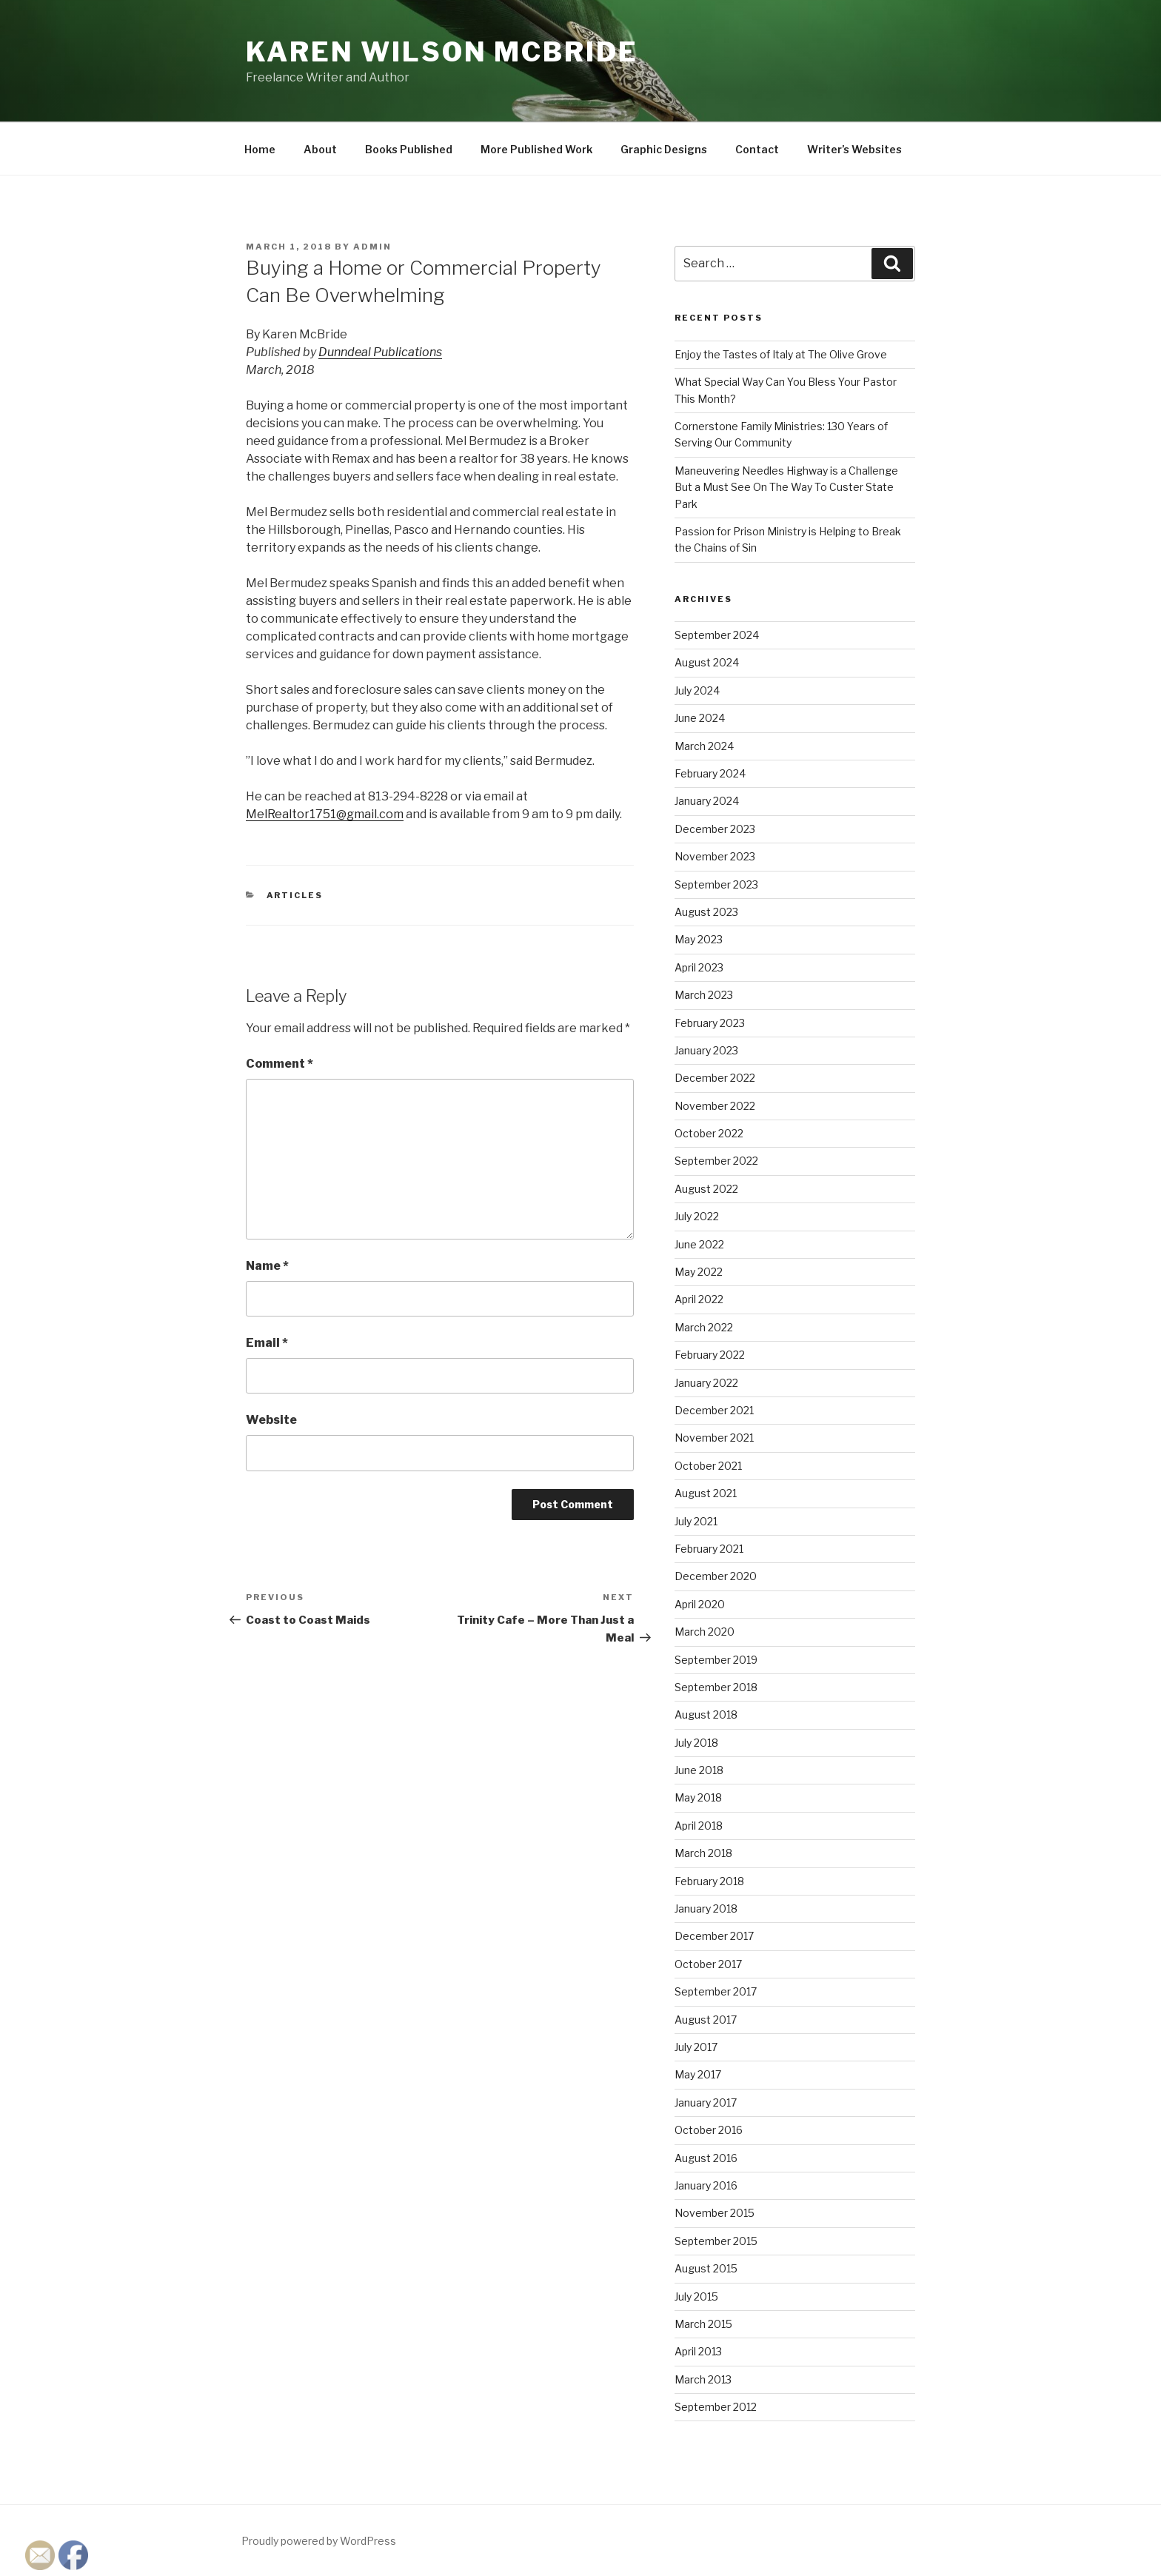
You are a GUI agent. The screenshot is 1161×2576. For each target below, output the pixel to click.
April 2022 (699, 1299)
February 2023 (710, 1023)
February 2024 (710, 773)
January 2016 (706, 2185)
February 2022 (710, 1354)
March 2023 (704, 994)
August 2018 (706, 1714)
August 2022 (706, 1188)
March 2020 (705, 1631)
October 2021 (708, 1465)
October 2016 (709, 2130)
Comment (279, 1064)
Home (259, 149)
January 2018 (706, 1908)
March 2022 (704, 1327)
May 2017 (698, 2074)
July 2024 (697, 690)
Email (267, 1343)
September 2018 (716, 1687)
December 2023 (715, 829)
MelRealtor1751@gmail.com (325, 814)
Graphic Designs (663, 149)
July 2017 (696, 2047)
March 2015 (703, 2324)
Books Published (408, 149)
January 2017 (706, 2102)
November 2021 (714, 1437)
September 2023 (716, 884)
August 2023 (706, 912)
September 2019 (716, 1659)
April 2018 (699, 1825)
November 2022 (715, 1106)
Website (271, 1420)
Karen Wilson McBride (442, 52)
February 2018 (709, 1881)
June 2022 (699, 1244)
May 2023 (699, 939)
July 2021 (696, 1521)
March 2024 (704, 746)
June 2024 (700, 718)
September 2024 (717, 635)
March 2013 (703, 2379)
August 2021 (706, 1493)
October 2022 (709, 1133)
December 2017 (714, 1936)
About (320, 149)
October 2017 (708, 1964)
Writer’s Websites (854, 149)
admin (372, 246)
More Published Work (536, 149)
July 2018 (696, 1742)
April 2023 (699, 967)
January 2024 (707, 800)
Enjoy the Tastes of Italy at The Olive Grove (781, 354)
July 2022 (697, 1216)
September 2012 (716, 2407)
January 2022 (706, 1382)
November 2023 (715, 856)
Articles (295, 895)
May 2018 (698, 1797)
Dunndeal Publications (380, 352)
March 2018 (703, 1853)
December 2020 (716, 1576)
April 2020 (700, 1604)
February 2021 (709, 1548)
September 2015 (716, 2241)
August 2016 (706, 2158)
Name (267, 1266)
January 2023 (706, 1050)
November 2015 (715, 2213)
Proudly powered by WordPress (318, 2541)
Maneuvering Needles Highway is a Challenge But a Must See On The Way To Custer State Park (786, 487)
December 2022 (715, 1077)
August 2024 (707, 662)
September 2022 (716, 1160)
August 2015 (706, 2268)
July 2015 (696, 2296)
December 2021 (714, 1410)
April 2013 (698, 2351)
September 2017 (716, 1991)
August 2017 (706, 2019)
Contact (757, 149)
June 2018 (699, 1770)
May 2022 (699, 1271)
